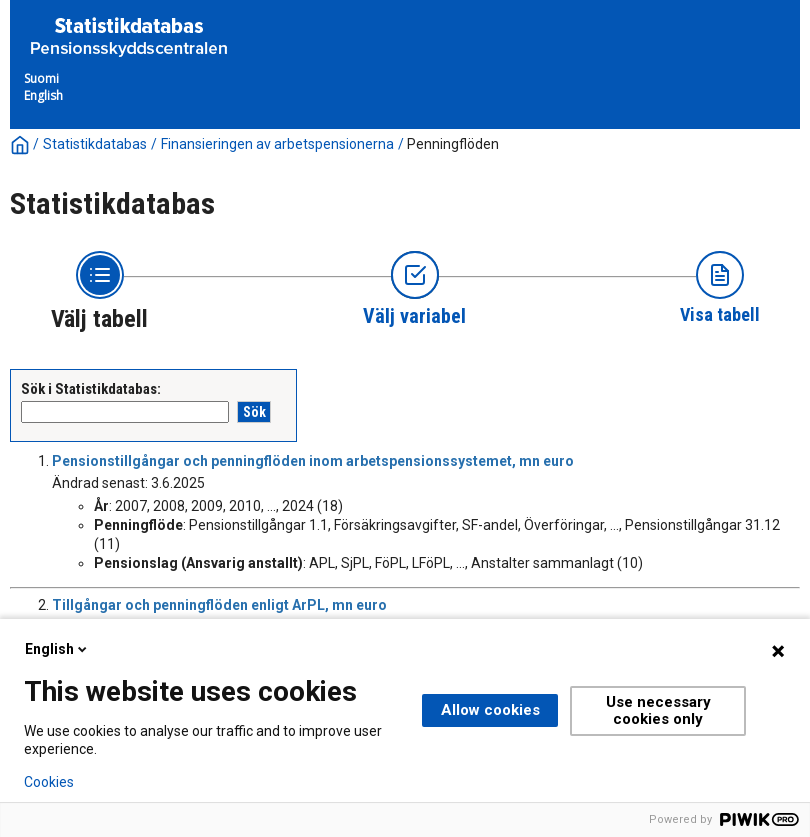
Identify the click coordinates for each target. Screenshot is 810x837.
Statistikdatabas (95, 144)
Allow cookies (490, 710)
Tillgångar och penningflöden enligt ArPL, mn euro (219, 605)
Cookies (49, 782)
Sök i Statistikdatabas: (91, 389)
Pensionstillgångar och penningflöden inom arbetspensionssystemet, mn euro (313, 461)
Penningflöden (453, 144)
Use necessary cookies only (658, 710)
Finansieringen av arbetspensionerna (277, 144)
